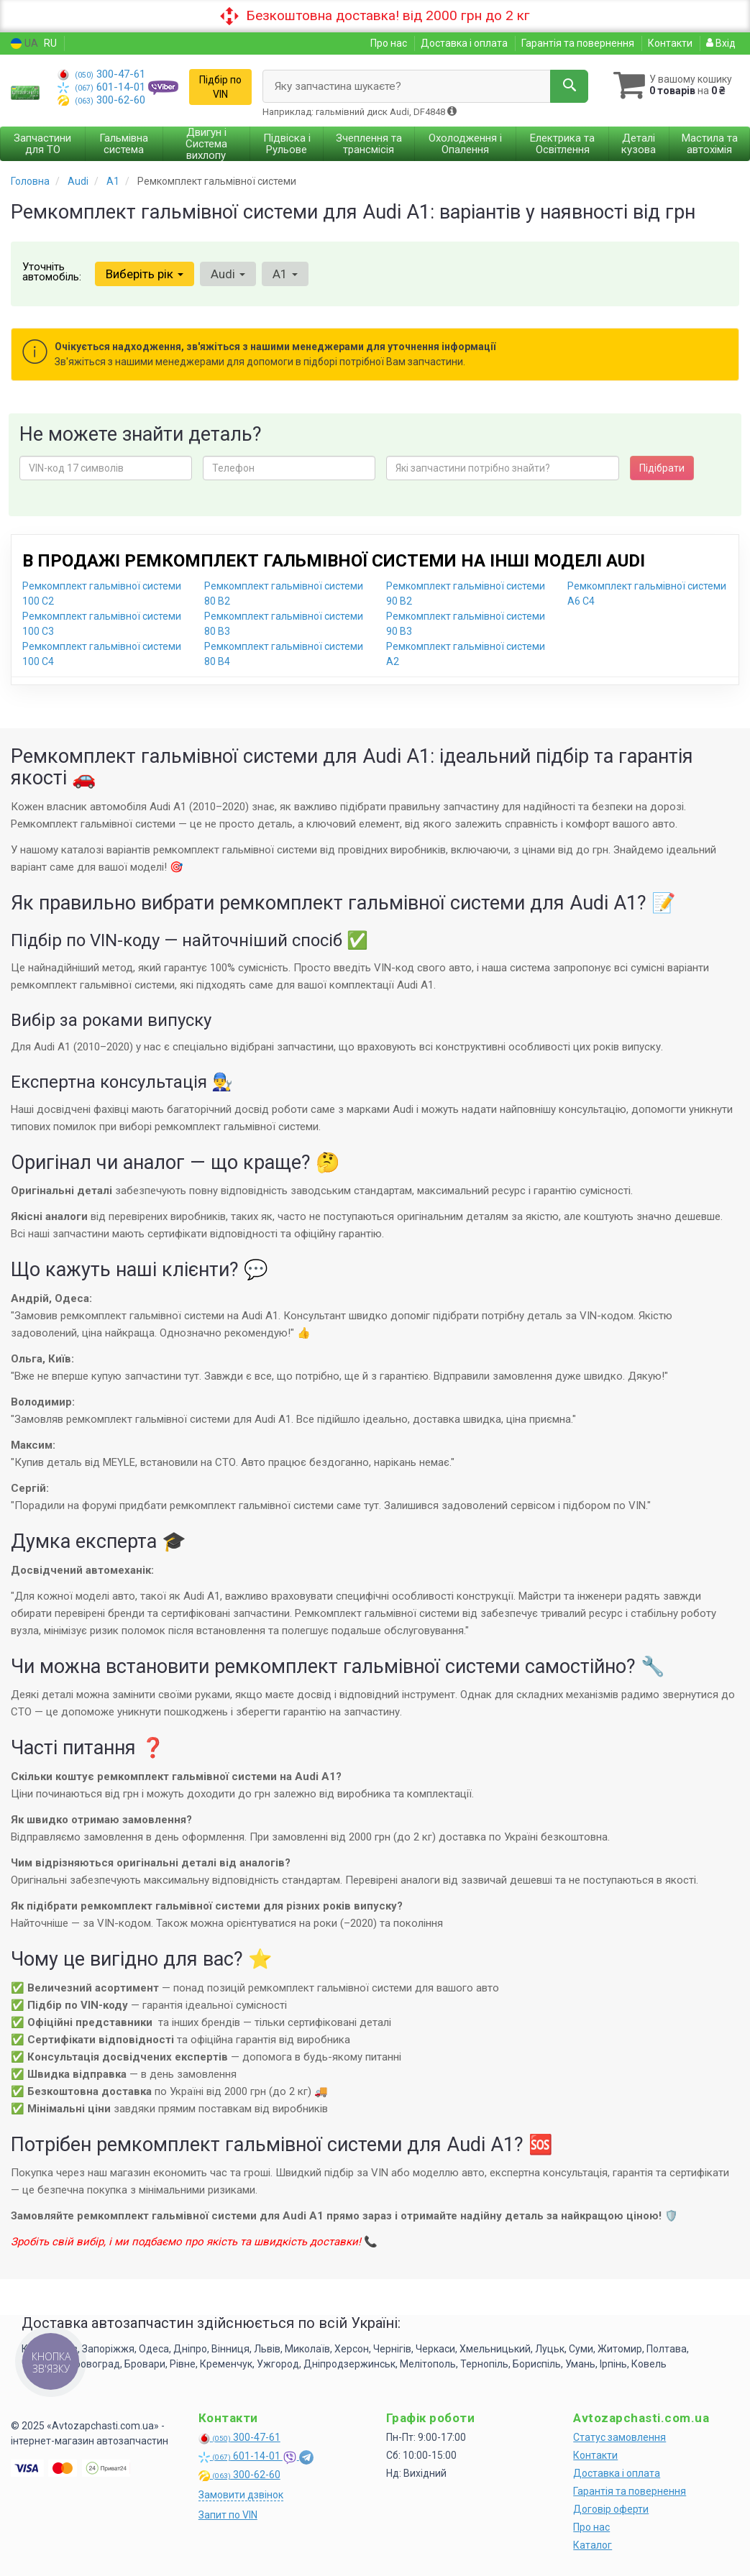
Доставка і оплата (464, 43)
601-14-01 (103, 87)
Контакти (670, 43)
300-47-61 (101, 74)
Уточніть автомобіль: (51, 271)
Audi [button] (228, 274)
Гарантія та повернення (577, 43)
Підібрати (662, 468)
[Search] (569, 86)
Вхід (721, 43)
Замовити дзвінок (240, 2495)
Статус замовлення (619, 2437)
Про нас (388, 43)
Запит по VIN (227, 2515)
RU (50, 43)
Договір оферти (611, 2509)
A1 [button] (285, 274)
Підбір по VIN (220, 87)
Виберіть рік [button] (144, 274)
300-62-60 (101, 99)
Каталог (592, 2545)
